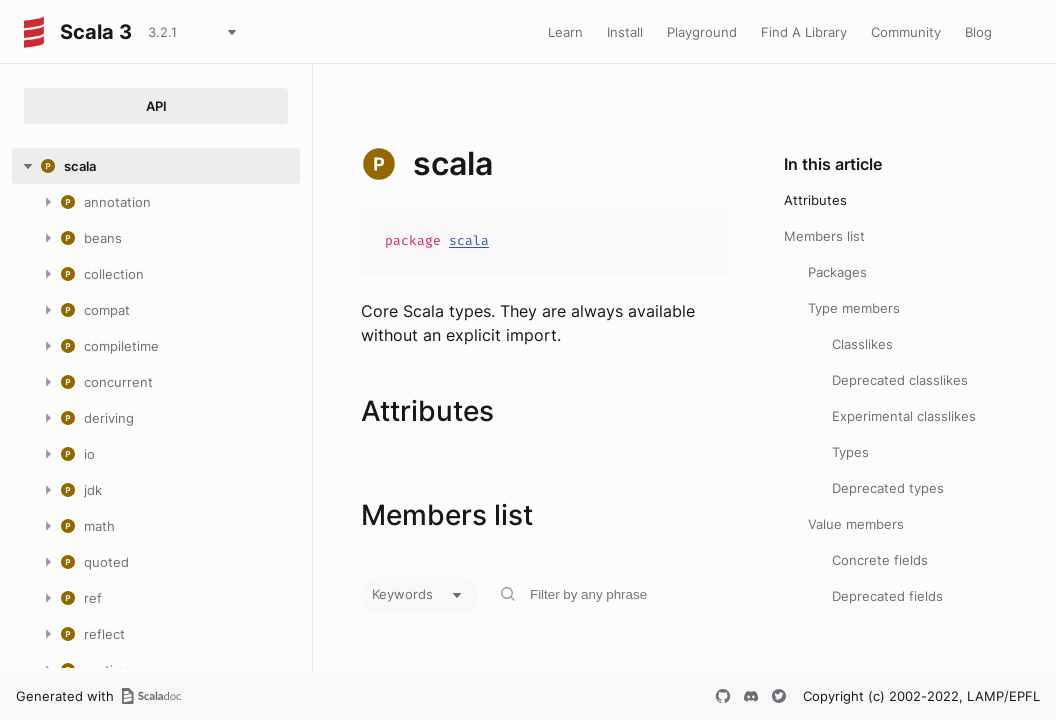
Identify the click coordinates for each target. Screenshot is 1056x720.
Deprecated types (888, 488)
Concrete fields (880, 560)
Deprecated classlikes (900, 380)
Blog (978, 32)
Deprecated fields (887, 596)
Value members (856, 524)
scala (469, 240)
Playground (702, 32)
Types (850, 452)
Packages (837, 272)
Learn (565, 32)
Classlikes (862, 344)
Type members (854, 308)
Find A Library (804, 32)
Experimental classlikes (904, 416)
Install (625, 32)
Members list (824, 236)
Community (906, 32)
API (156, 106)
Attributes (815, 200)
